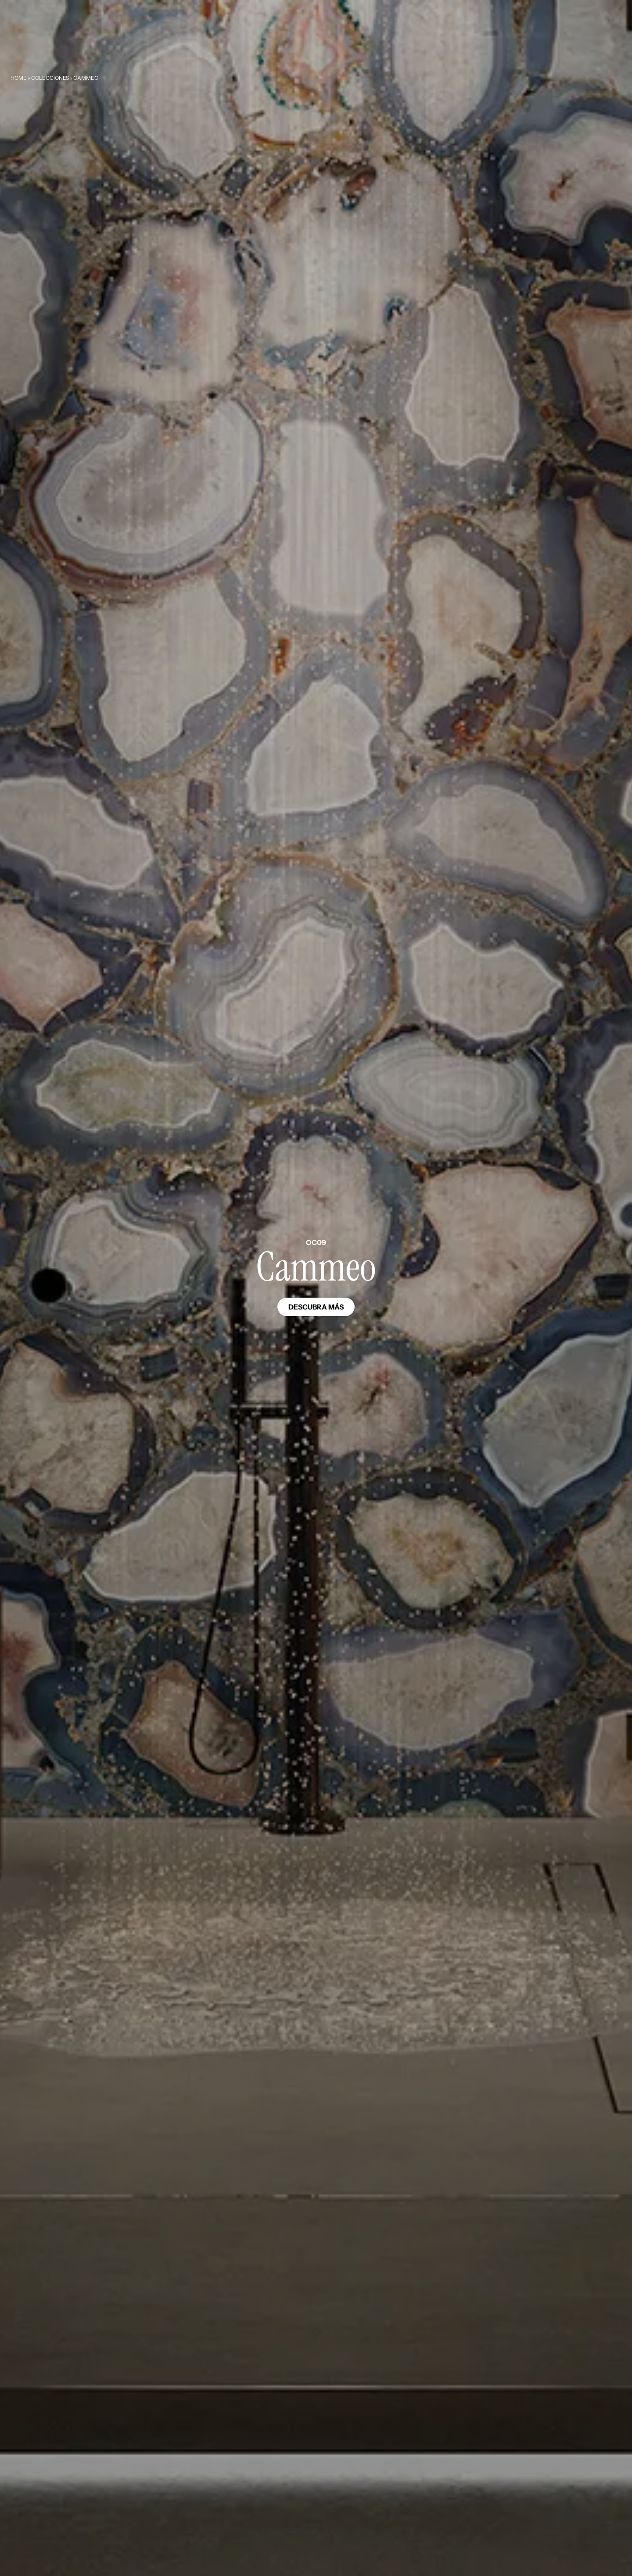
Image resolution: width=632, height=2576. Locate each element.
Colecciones (50, 78)
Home (19, 78)
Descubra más (316, 1306)
